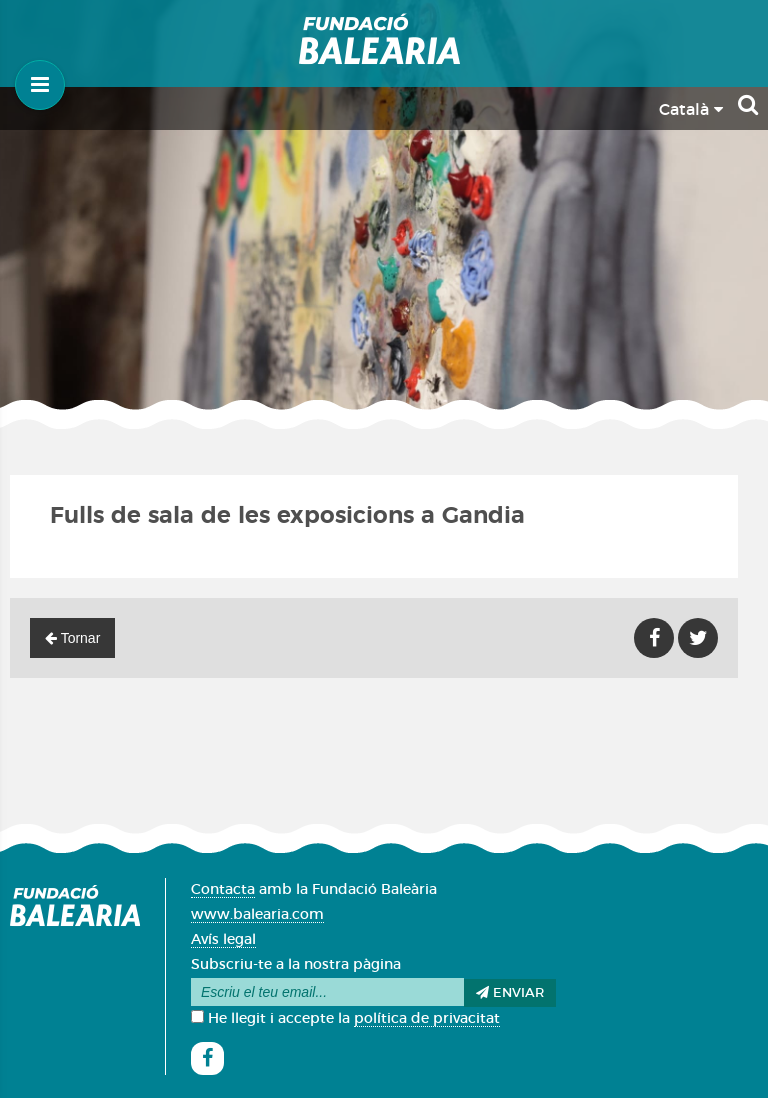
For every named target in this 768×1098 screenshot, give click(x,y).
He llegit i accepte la (345, 1019)
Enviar (510, 993)
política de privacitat (427, 1019)
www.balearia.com (257, 915)
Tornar (72, 638)
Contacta (223, 890)
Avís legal (223, 940)
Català (691, 110)
